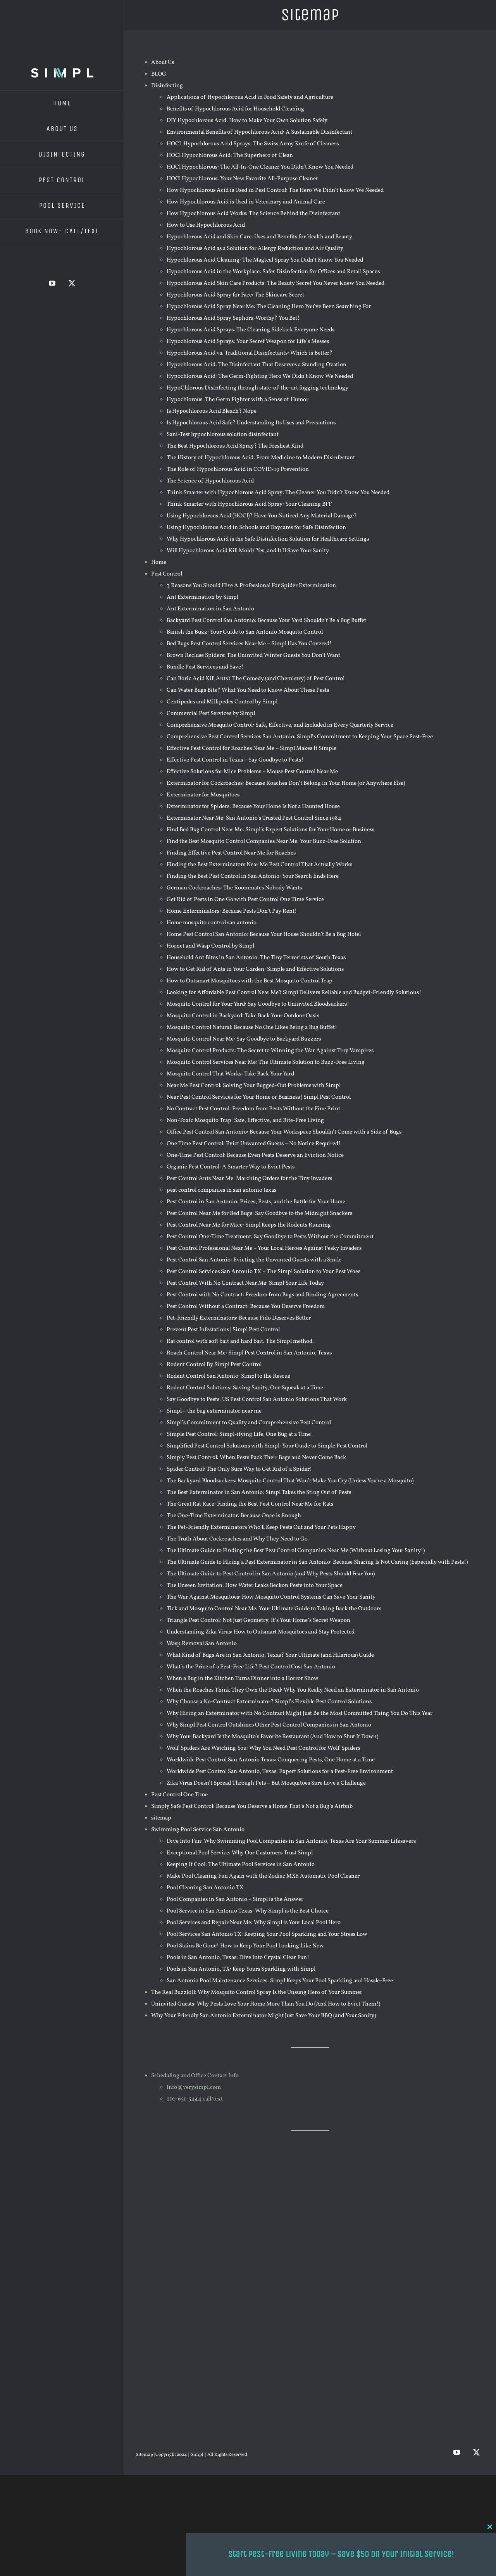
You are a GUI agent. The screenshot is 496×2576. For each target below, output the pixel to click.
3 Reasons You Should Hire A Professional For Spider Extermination (251, 586)
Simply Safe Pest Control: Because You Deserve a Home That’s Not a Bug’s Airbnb (252, 1806)
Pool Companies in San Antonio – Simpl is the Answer (235, 1899)
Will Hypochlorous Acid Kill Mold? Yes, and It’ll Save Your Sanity (248, 551)
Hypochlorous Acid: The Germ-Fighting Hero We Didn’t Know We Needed (260, 376)
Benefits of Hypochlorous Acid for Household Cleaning (235, 109)
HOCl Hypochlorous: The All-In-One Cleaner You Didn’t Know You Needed (260, 167)
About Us (162, 63)
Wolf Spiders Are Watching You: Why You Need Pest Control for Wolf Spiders (263, 1748)
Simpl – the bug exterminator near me (214, 1411)
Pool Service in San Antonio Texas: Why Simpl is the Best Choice (248, 1911)
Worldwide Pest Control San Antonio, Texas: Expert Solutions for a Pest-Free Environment (280, 1772)
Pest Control (166, 574)
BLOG (158, 74)
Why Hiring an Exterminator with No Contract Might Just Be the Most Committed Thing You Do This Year (299, 1713)
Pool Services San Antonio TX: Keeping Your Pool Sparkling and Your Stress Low (267, 1934)
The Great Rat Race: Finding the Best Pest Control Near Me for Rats (250, 1504)
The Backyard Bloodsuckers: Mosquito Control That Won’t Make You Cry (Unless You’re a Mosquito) (290, 1481)
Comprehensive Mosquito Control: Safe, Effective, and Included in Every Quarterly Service (280, 725)
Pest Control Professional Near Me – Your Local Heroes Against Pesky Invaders (264, 1248)
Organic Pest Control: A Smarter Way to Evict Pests (230, 1167)
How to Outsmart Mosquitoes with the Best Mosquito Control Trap (249, 981)
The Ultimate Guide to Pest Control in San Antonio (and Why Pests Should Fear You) (271, 1574)
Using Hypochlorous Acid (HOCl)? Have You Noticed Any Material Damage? (262, 516)
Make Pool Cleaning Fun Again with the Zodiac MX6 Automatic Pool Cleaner (263, 1876)
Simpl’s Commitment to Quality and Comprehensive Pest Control (249, 1423)
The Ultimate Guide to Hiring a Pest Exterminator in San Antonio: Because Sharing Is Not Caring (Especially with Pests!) (317, 1562)
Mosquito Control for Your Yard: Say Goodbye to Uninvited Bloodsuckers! (258, 1004)
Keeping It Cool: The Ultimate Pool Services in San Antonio (241, 1865)
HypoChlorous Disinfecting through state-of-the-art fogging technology (257, 388)
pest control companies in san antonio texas (221, 1190)
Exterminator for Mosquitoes (203, 795)
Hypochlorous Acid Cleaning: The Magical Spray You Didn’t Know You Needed (265, 260)
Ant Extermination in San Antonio (210, 609)
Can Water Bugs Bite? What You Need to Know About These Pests (248, 690)
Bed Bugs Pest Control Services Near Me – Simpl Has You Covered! (249, 644)
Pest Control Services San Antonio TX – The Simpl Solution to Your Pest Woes (263, 1272)
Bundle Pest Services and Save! (205, 667)
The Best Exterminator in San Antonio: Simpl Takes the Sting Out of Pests (259, 1493)
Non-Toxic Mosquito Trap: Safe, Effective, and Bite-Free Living (245, 1121)
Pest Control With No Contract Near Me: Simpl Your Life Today (245, 1283)
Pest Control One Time (179, 1795)
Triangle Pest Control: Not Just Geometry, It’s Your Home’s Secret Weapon (258, 1620)
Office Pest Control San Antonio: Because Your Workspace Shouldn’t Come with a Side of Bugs (284, 1132)
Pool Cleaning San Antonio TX (205, 1888)
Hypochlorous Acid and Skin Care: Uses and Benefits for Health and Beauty (259, 237)
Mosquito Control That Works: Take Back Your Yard (230, 1074)
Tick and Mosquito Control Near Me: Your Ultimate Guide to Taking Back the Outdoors (274, 1609)
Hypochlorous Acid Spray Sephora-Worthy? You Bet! (233, 318)
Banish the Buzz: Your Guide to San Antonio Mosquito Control (245, 632)
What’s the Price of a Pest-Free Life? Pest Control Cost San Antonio (251, 1667)
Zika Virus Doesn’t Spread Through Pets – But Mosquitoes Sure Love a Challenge (266, 1783)
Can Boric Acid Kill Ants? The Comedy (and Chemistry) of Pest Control (255, 679)
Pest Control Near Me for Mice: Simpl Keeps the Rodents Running (249, 1225)
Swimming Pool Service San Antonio (198, 1830)
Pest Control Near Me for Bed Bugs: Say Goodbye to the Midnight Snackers (259, 1214)
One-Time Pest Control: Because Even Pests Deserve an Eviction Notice (255, 1155)
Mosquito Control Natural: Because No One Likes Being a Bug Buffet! (252, 1028)
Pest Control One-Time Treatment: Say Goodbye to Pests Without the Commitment (270, 1237)
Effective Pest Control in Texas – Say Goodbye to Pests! (235, 760)
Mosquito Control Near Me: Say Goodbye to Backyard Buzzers (244, 1039)
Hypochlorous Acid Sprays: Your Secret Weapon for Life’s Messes (248, 342)
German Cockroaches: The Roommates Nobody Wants (234, 888)
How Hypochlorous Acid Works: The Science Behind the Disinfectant (253, 214)
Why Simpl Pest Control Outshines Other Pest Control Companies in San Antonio (269, 1725)
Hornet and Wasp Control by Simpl (210, 946)
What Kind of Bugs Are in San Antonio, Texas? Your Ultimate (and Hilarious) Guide (270, 1655)
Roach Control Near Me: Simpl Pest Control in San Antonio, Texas (249, 1353)
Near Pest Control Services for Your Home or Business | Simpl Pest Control (259, 1097)
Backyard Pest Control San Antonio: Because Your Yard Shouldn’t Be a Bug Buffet (266, 621)
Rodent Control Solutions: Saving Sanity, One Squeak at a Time (245, 1388)
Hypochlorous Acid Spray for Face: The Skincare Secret (235, 295)
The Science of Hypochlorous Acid (210, 481)
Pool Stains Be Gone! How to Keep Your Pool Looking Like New (245, 1946)
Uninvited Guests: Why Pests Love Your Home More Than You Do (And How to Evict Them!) (265, 2004)
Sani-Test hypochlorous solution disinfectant (223, 435)
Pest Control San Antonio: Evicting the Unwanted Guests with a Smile (254, 1260)
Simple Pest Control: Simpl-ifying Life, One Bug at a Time (239, 1434)
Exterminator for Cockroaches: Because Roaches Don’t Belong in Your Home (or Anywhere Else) (286, 783)
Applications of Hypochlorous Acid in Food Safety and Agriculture (250, 97)
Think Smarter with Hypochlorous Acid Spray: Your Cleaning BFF (249, 504)
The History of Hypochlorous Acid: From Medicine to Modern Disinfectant (261, 458)
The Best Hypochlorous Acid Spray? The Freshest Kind (235, 446)
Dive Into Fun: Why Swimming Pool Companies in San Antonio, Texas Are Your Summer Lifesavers (291, 1841)
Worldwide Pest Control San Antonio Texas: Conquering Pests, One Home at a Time (271, 1760)
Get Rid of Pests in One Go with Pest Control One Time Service (245, 900)
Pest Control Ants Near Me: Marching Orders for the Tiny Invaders (249, 1179)
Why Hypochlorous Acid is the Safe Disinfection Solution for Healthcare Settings (268, 539)
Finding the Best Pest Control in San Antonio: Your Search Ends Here (253, 876)
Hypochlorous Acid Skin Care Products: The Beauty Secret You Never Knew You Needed (275, 283)
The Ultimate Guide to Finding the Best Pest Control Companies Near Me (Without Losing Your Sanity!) (296, 1551)
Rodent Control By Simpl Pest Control (214, 1365)
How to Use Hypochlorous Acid (206, 225)
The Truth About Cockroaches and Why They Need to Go (237, 1539)
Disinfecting (167, 86)
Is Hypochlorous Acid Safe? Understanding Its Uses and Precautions (251, 423)
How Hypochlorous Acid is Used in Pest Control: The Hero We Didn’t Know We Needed (275, 190)
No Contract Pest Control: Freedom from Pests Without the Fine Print (253, 1109)
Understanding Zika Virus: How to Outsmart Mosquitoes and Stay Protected (261, 1632)
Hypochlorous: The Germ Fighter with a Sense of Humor (237, 400)
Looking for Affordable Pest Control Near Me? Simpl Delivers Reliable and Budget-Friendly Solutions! (294, 993)
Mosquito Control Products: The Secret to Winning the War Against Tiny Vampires (270, 1051)
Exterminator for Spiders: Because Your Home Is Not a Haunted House (253, 807)
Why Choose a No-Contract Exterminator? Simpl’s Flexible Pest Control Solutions (269, 1702)
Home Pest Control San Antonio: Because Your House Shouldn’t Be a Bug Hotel (264, 934)
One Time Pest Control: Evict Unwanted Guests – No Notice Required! (254, 1144)
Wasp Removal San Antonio (202, 1644)
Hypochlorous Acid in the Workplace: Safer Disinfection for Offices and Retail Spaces (273, 272)
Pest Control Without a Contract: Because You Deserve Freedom (246, 1307)
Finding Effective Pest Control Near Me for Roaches (231, 853)
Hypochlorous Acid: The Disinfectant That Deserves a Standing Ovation (256, 365)
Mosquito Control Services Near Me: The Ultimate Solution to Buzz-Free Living (266, 1062)
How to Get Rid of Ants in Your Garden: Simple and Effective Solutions (255, 969)
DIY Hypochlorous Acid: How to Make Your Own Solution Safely (247, 121)
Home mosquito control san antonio (212, 923)
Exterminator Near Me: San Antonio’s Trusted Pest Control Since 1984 (254, 818)
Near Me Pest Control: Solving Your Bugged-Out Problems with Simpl (254, 1086)
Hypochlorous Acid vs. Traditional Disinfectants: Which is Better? (249, 353)
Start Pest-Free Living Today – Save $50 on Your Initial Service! (341, 2554)
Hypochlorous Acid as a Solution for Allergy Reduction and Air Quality (255, 249)
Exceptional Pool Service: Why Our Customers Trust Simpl (240, 1853)
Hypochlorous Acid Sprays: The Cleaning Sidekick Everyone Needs (250, 330)
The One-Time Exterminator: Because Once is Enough (234, 1516)
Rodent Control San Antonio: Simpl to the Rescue (228, 1376)
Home (158, 562)
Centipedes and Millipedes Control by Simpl (222, 702)
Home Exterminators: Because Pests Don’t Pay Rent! (232, 911)
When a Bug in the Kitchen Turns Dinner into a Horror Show (243, 1679)
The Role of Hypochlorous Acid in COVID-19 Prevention (238, 469)
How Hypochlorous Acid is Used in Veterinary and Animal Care (246, 202)
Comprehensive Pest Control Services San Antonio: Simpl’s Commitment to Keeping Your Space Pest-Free (300, 737)
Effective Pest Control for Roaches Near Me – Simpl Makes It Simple (251, 748)
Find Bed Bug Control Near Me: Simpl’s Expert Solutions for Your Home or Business (270, 830)
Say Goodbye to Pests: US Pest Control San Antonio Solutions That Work (257, 1400)
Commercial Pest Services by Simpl (211, 714)
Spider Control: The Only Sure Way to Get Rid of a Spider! (239, 1469)
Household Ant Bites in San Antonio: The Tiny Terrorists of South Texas (256, 958)
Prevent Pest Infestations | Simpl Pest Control (223, 1330)
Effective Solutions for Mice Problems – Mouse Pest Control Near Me (252, 772)
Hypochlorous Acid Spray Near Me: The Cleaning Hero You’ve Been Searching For (269, 307)
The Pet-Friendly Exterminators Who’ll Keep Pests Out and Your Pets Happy (261, 1527)
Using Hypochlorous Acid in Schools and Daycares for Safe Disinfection (256, 528)
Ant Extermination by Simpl (202, 597)
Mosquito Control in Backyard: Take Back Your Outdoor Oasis (243, 1016)
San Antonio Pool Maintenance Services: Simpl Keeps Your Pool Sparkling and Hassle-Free (280, 1981)
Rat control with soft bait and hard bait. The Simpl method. (240, 1341)
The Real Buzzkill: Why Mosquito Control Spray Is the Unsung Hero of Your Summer (256, 1992)
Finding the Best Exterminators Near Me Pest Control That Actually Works (259, 865)
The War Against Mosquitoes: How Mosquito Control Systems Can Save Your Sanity (271, 1597)
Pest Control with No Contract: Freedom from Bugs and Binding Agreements (262, 1295)
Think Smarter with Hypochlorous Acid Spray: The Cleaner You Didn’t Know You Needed (278, 493)
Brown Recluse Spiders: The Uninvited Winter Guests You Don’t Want (253, 655)
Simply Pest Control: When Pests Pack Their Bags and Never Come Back (256, 1458)
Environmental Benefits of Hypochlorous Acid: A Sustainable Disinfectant (259, 132)
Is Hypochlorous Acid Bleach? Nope (212, 411)
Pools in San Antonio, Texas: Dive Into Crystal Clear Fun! (238, 1958)
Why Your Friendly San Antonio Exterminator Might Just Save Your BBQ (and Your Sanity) (263, 2016)
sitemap (161, 1818)
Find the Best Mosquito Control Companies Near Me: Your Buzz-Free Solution (264, 841)
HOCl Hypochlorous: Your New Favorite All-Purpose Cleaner (242, 179)
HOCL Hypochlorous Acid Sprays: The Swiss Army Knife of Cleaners (253, 144)
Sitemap (145, 2455)
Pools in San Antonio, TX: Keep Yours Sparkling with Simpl (241, 1969)
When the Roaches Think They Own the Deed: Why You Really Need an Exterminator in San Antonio (293, 1690)
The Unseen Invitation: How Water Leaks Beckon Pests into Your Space (255, 1586)
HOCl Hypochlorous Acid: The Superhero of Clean (230, 156)
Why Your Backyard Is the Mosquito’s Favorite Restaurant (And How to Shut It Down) (272, 1737)
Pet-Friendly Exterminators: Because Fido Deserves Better (239, 1318)
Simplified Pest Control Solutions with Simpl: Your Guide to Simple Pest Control (267, 1446)
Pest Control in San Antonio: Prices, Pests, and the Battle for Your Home (256, 1202)
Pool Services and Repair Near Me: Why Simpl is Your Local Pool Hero (254, 1923)
